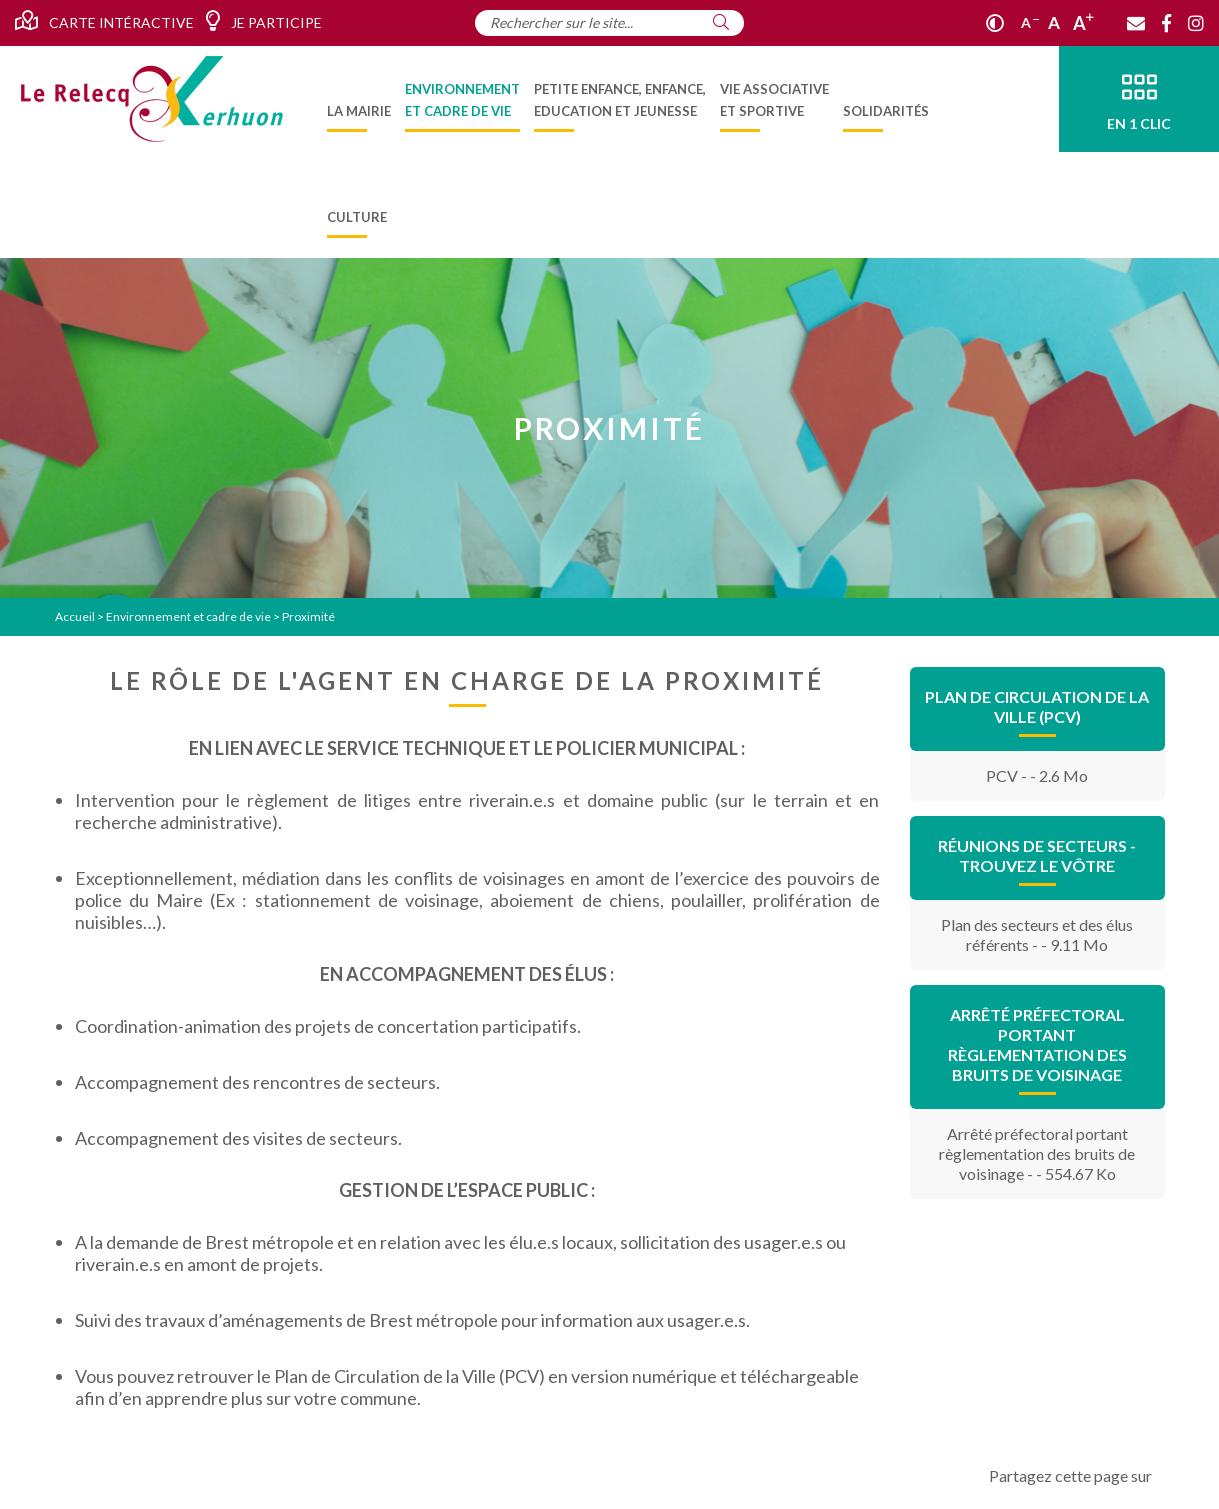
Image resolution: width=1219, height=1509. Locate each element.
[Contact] (1136, 23)
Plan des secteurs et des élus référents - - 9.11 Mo (1037, 934)
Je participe (263, 21)
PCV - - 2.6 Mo (1037, 775)
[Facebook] (1166, 23)
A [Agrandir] (1083, 23)
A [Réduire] (1030, 22)
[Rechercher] (721, 22)
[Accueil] (152, 99)
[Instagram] (1196, 23)
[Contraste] (995, 23)
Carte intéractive (104, 21)
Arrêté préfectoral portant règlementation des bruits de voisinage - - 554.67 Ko (1037, 1153)
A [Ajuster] (1054, 22)
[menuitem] (359, 99)
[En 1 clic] (1139, 99)
